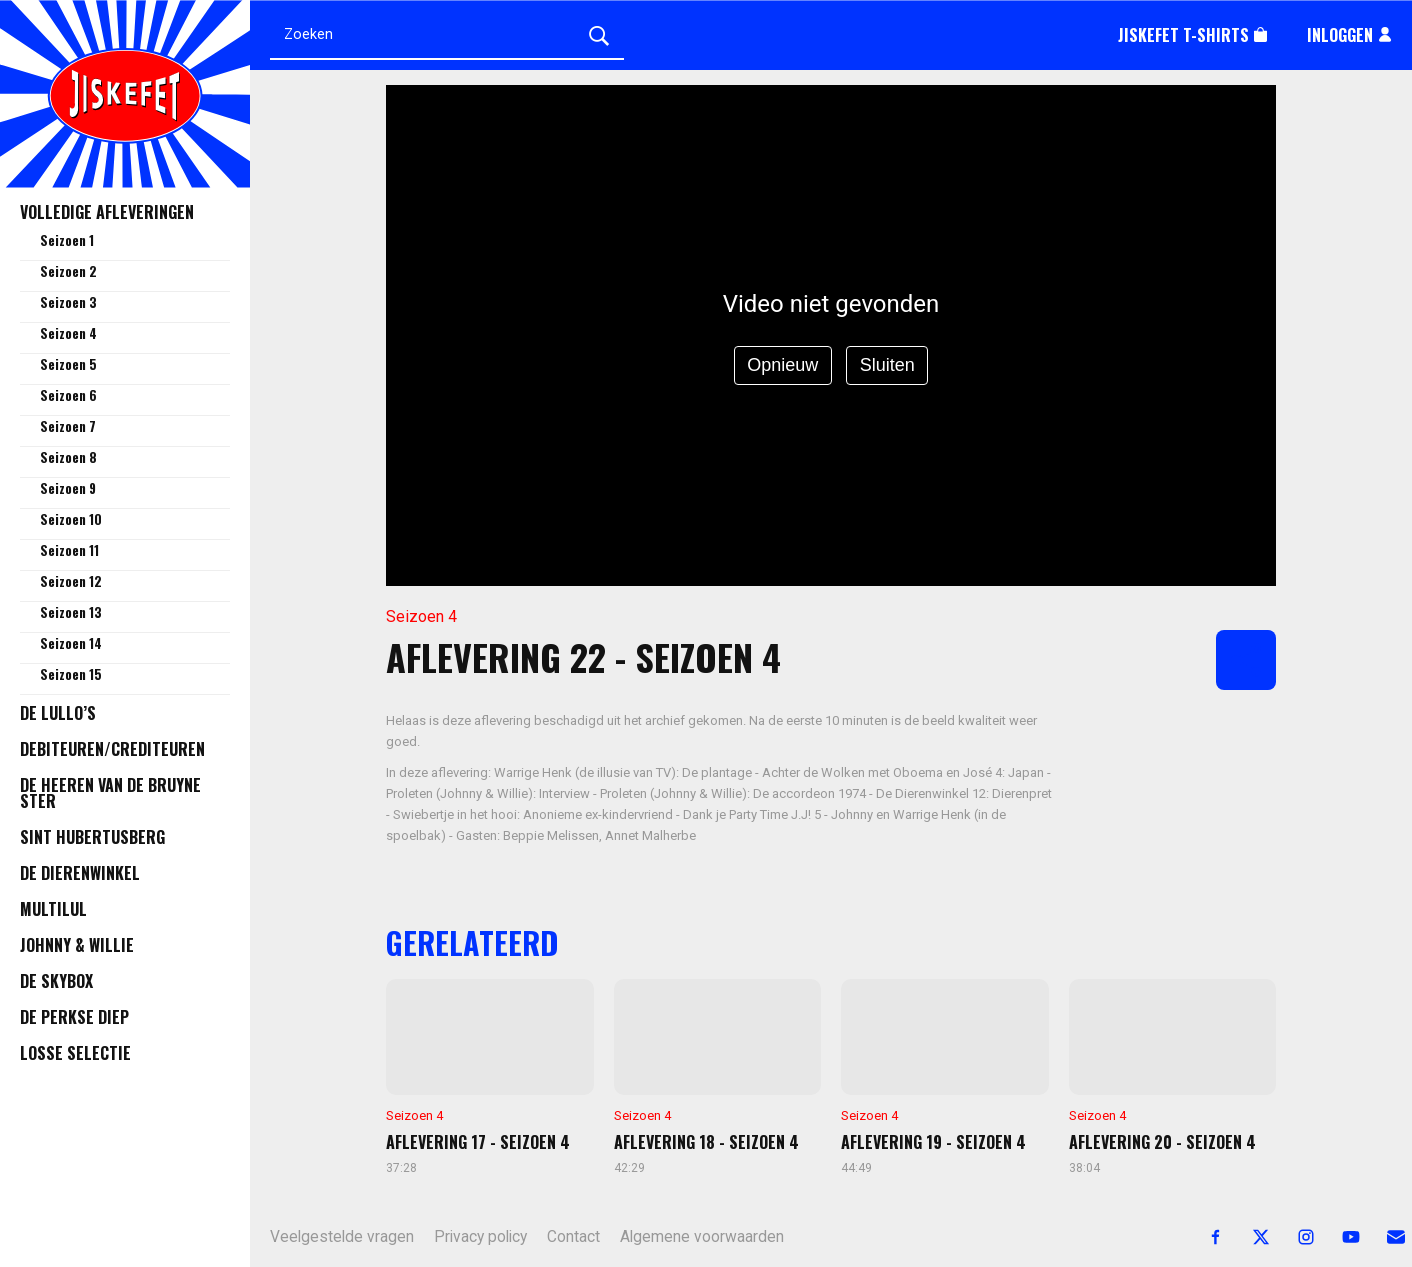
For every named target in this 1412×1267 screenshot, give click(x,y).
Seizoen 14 (71, 643)
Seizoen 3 (68, 302)
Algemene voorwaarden (702, 1237)
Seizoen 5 (68, 364)
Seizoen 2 (68, 271)
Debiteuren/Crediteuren (112, 749)
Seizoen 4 (68, 333)
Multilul (53, 909)
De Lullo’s (58, 713)
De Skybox (56, 981)
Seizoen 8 (68, 457)
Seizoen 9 (68, 488)
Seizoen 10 (71, 519)
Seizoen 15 (71, 674)
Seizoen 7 (68, 426)
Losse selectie (75, 1053)
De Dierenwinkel (80, 873)
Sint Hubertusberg (92, 837)
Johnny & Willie (77, 945)
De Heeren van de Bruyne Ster (110, 793)
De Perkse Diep (74, 1017)
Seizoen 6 (68, 395)
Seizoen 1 (67, 240)
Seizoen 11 (69, 550)
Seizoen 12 (71, 581)
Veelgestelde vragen (342, 1237)
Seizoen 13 (71, 612)
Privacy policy (480, 1237)
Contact (573, 1237)
